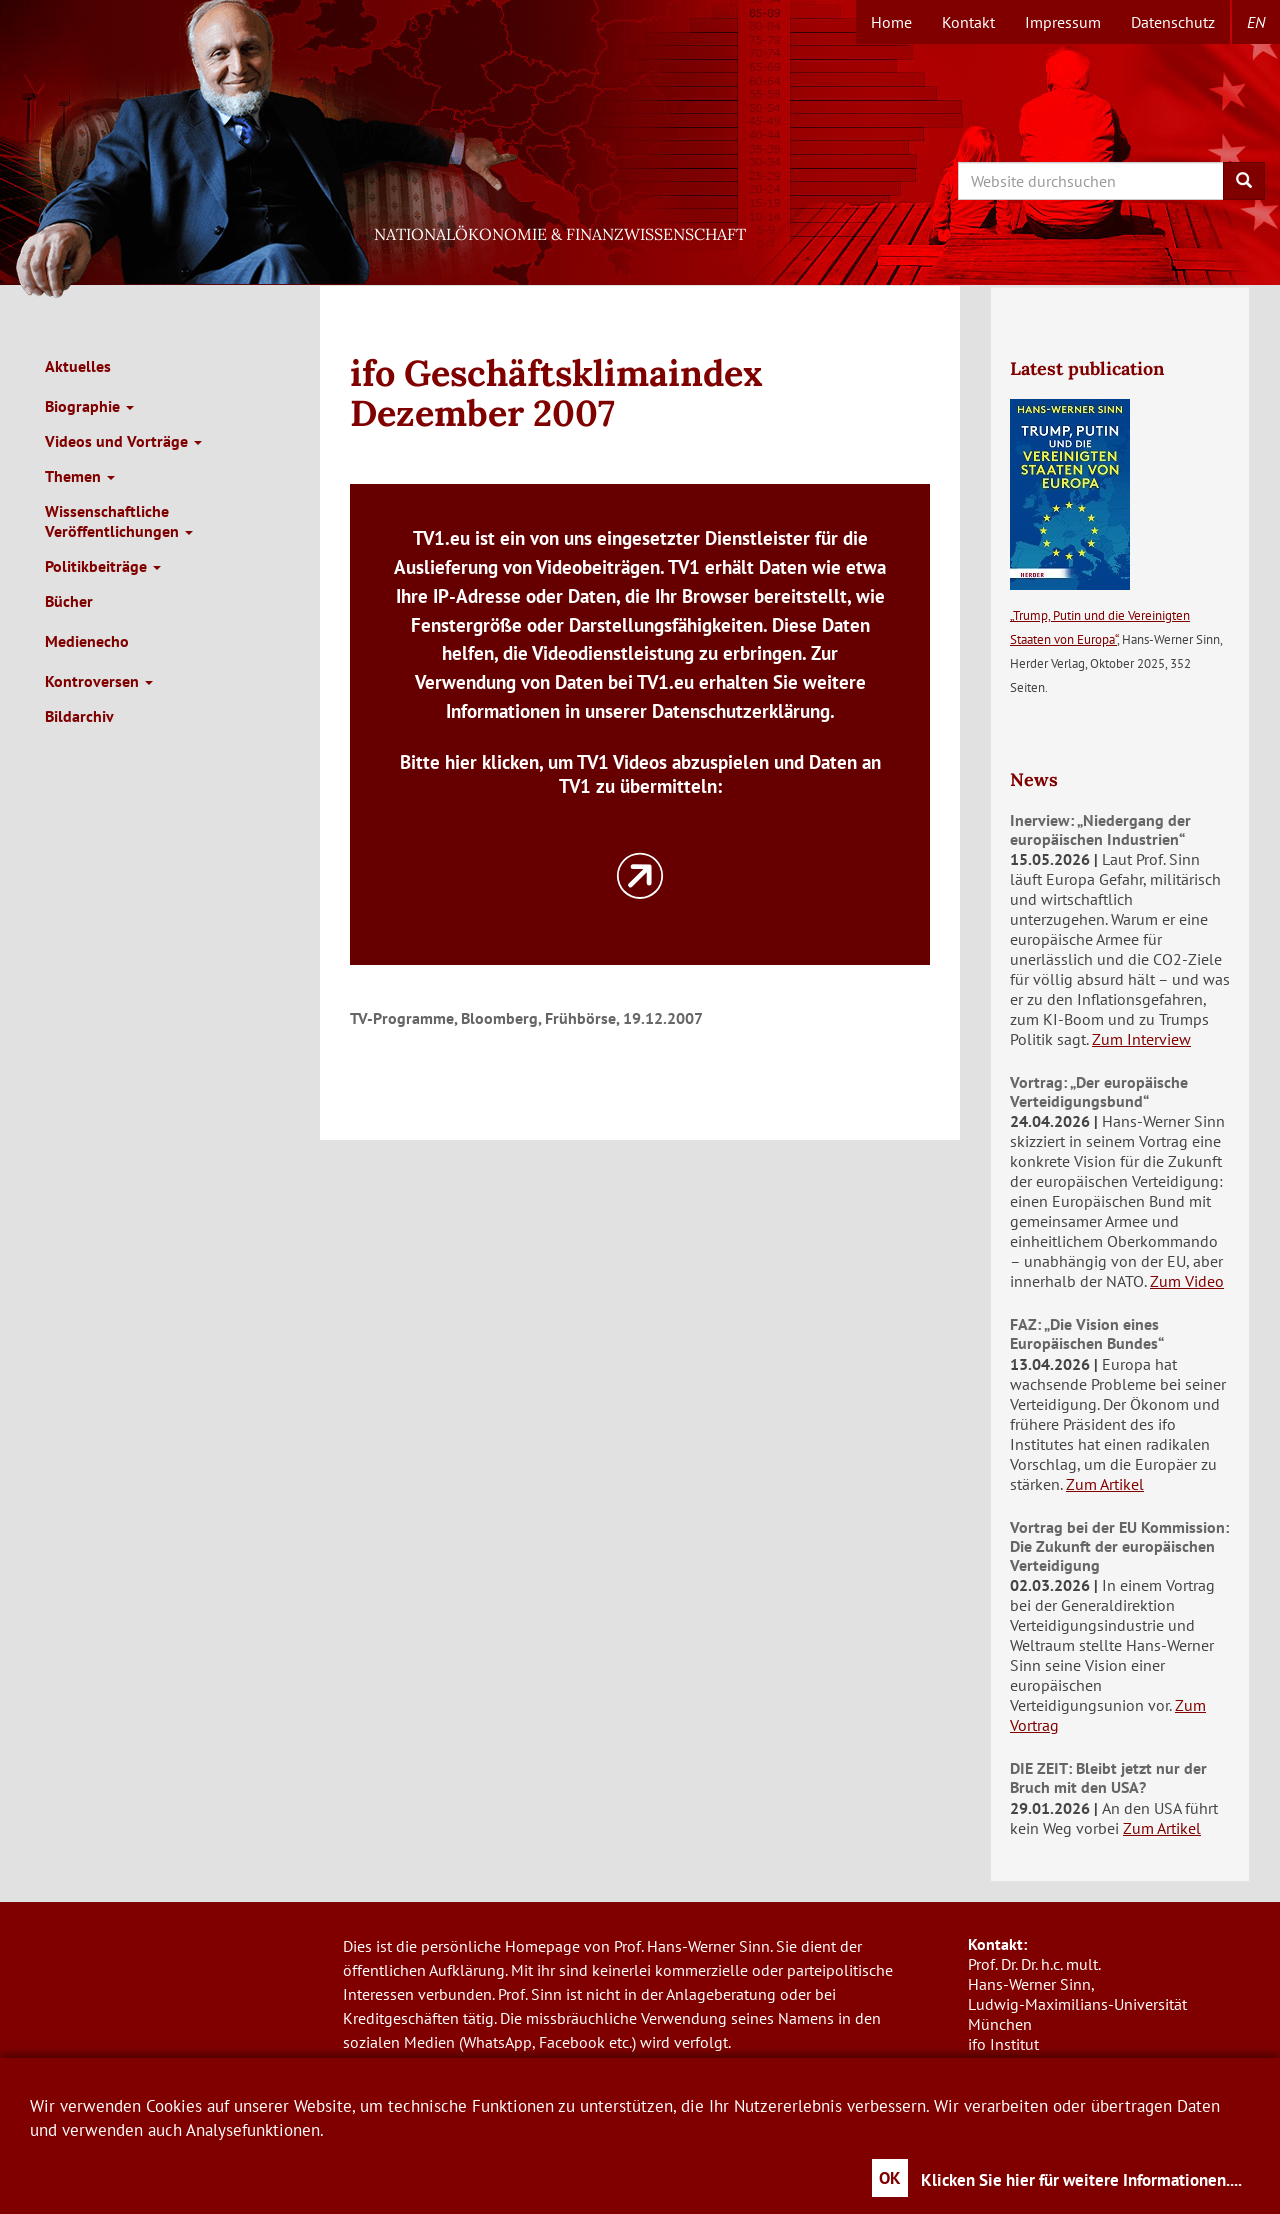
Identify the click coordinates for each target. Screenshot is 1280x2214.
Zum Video (1187, 1281)
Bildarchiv (79, 716)
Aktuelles (78, 366)
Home (891, 22)
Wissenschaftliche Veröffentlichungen (119, 521)
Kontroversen (99, 681)
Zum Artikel (1105, 1484)
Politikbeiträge (103, 566)
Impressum (1063, 22)
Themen (80, 476)
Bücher (69, 601)
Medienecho (87, 641)
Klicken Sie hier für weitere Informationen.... (1081, 2180)
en (1256, 22)
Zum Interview (1141, 1039)
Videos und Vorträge (123, 441)
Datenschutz (1173, 22)
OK (890, 2178)
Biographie (89, 406)
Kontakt (968, 22)
